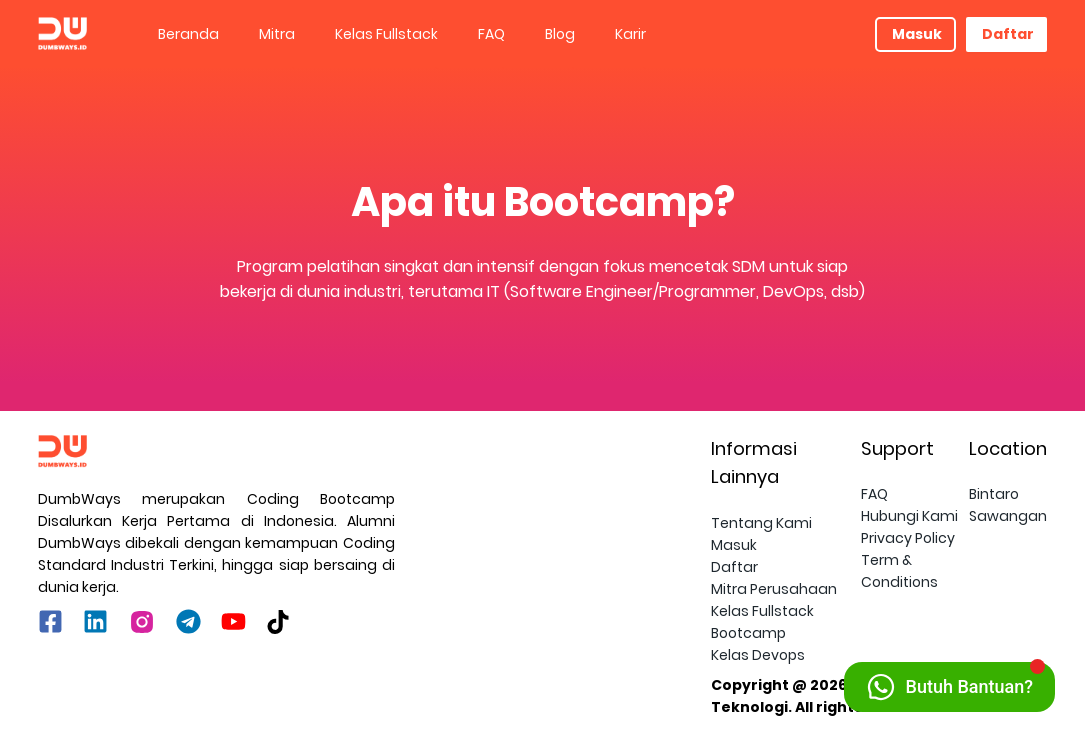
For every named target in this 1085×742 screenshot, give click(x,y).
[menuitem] (188, 34)
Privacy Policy (908, 538)
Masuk (917, 34)
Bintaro (994, 494)
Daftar (1008, 34)
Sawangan (1008, 516)
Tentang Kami (761, 523)
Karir (630, 34)
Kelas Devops (758, 655)
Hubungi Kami (909, 516)
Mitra (277, 34)
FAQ (491, 34)
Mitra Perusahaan (774, 589)
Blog (560, 34)
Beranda (188, 34)
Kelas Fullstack (386, 34)
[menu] (506, 34)
